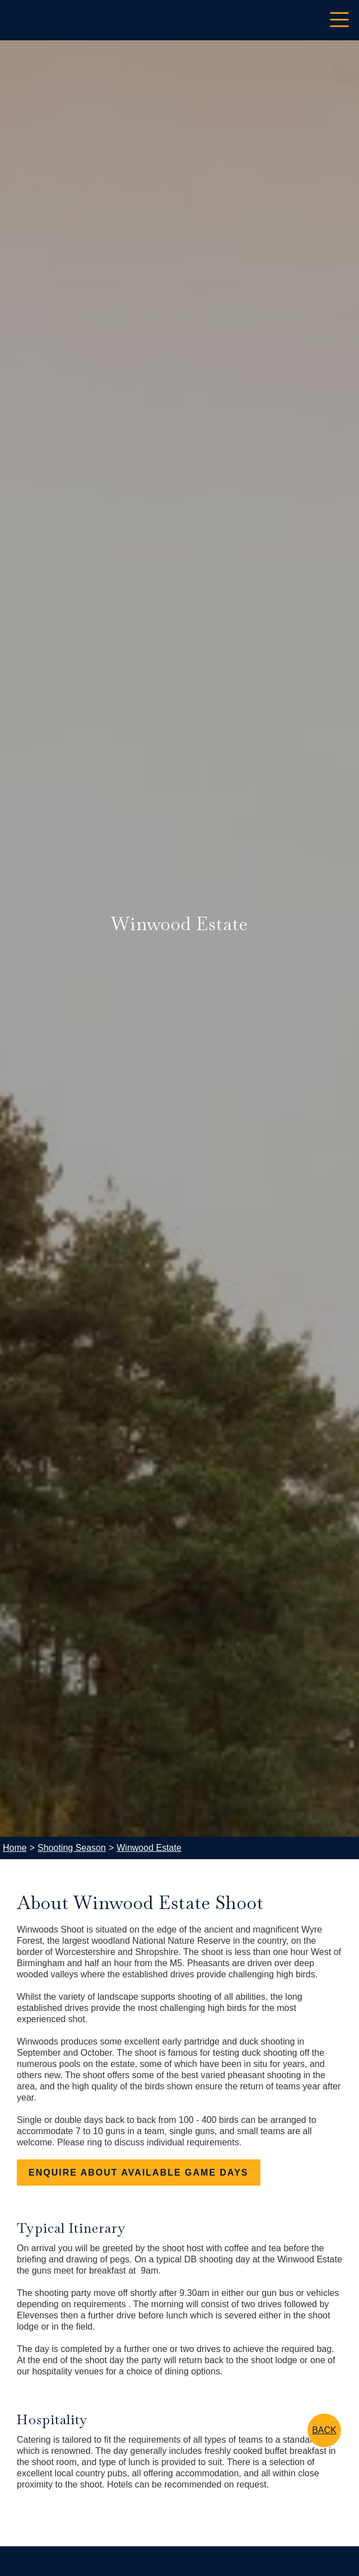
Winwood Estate (148, 1847)
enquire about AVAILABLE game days (139, 2172)
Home (15, 1847)
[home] (8, 19)
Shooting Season (72, 1847)
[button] (339, 20)
